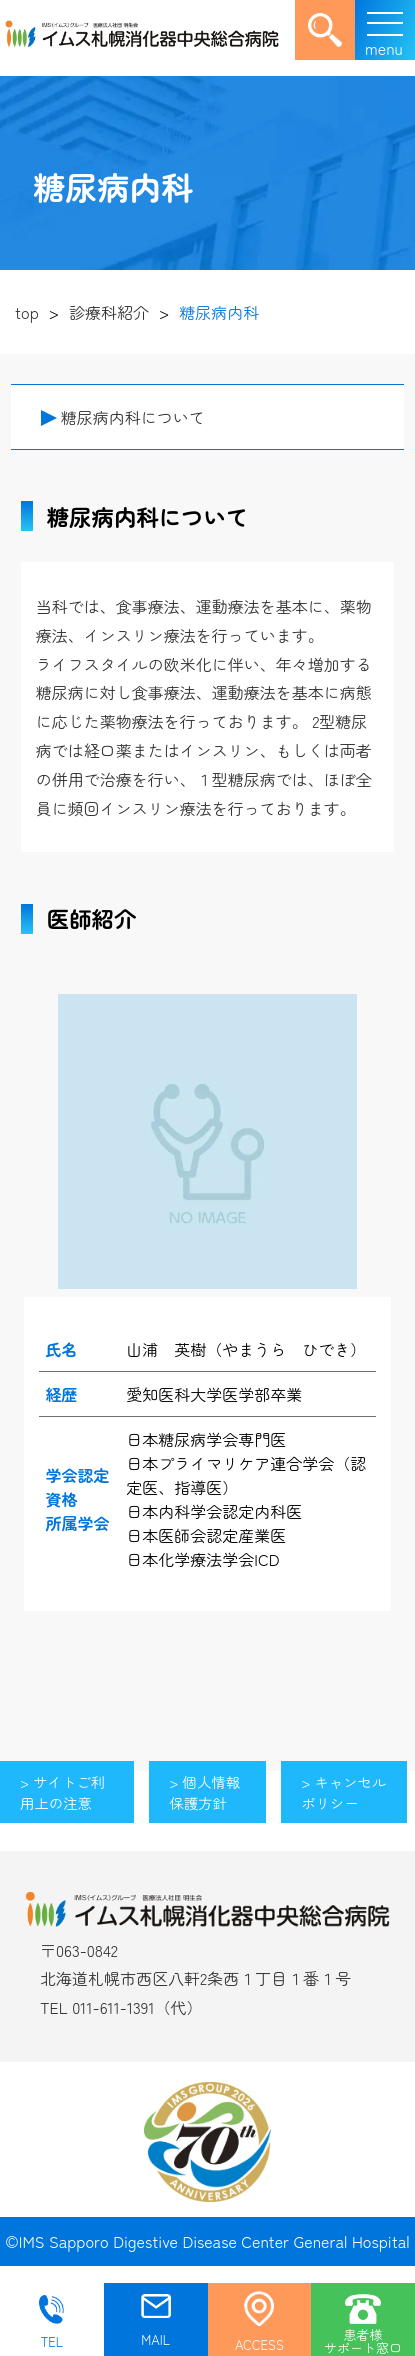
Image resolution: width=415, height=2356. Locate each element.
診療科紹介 (109, 312)
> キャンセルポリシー (343, 1792)
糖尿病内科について (133, 417)
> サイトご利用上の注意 (62, 1792)
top (27, 312)
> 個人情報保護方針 (204, 1792)
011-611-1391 (113, 2007)
